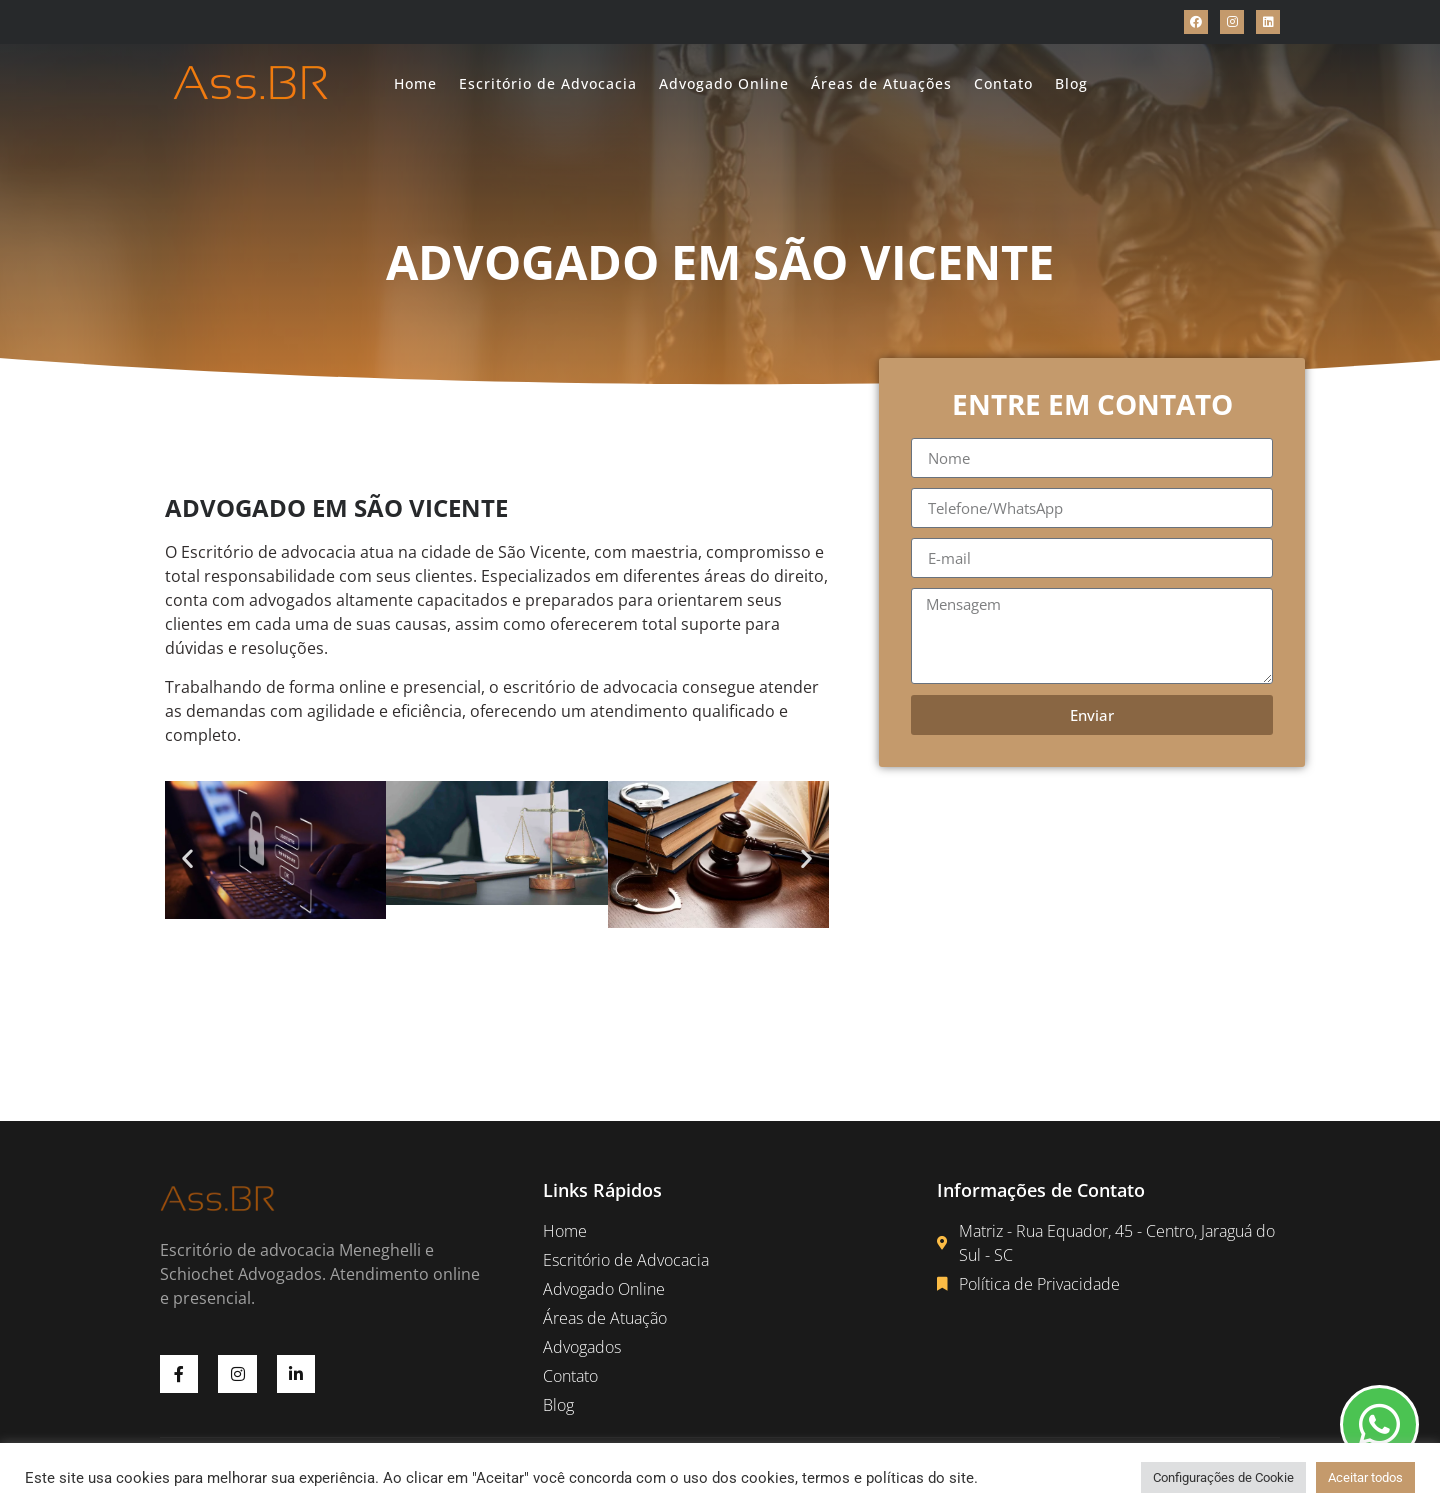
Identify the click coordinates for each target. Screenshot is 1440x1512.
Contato (1003, 83)
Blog (1071, 83)
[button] (187, 858)
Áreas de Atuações (881, 83)
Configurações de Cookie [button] (1223, 1477)
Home (415, 83)
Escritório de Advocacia (548, 83)
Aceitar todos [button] (1365, 1477)
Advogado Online (724, 83)
